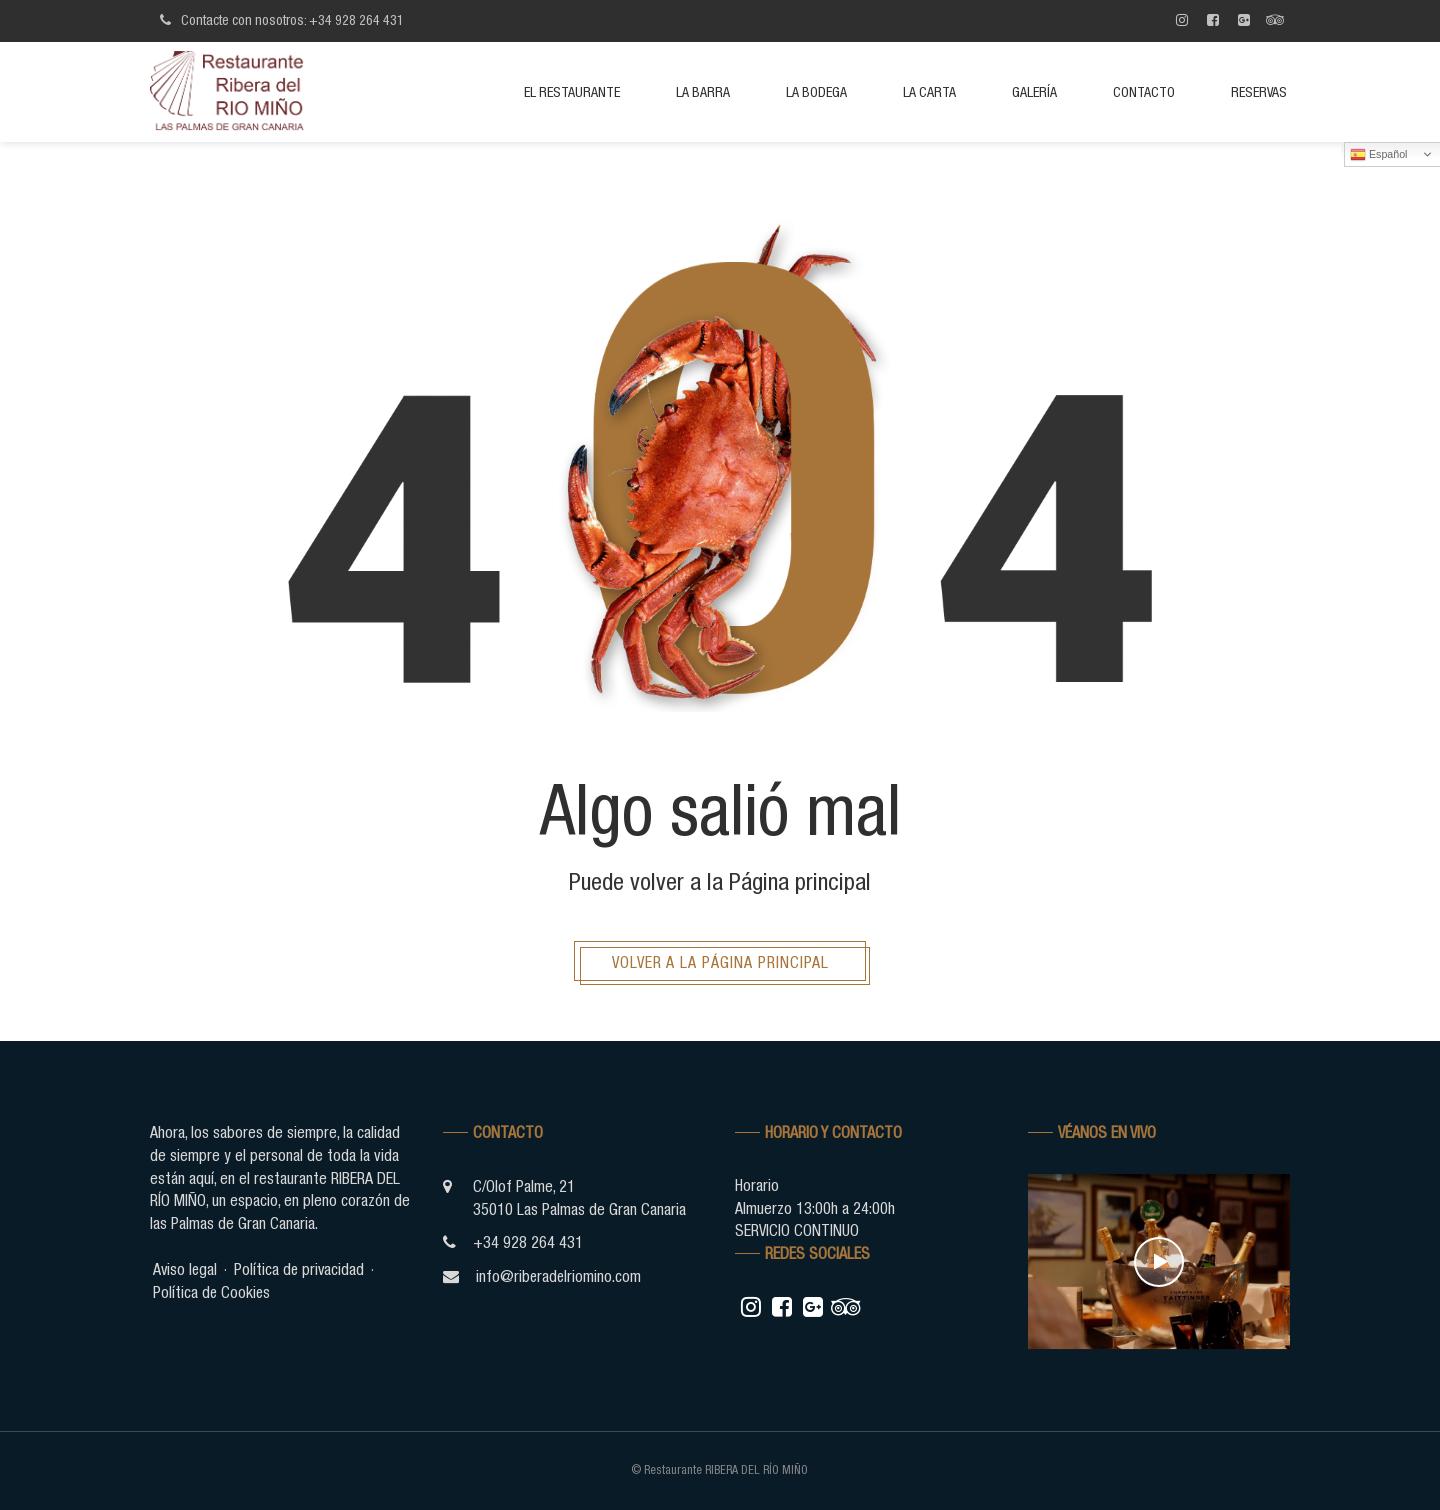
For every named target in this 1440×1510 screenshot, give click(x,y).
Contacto (1144, 92)
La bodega (816, 92)
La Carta (929, 92)
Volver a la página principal (720, 962)
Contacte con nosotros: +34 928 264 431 (278, 20)
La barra (703, 92)
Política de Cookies (212, 1292)
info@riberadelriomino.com (559, 1276)
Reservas (1259, 92)
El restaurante (572, 92)
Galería (1034, 92)
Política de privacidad (302, 1269)
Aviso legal (186, 1269)
